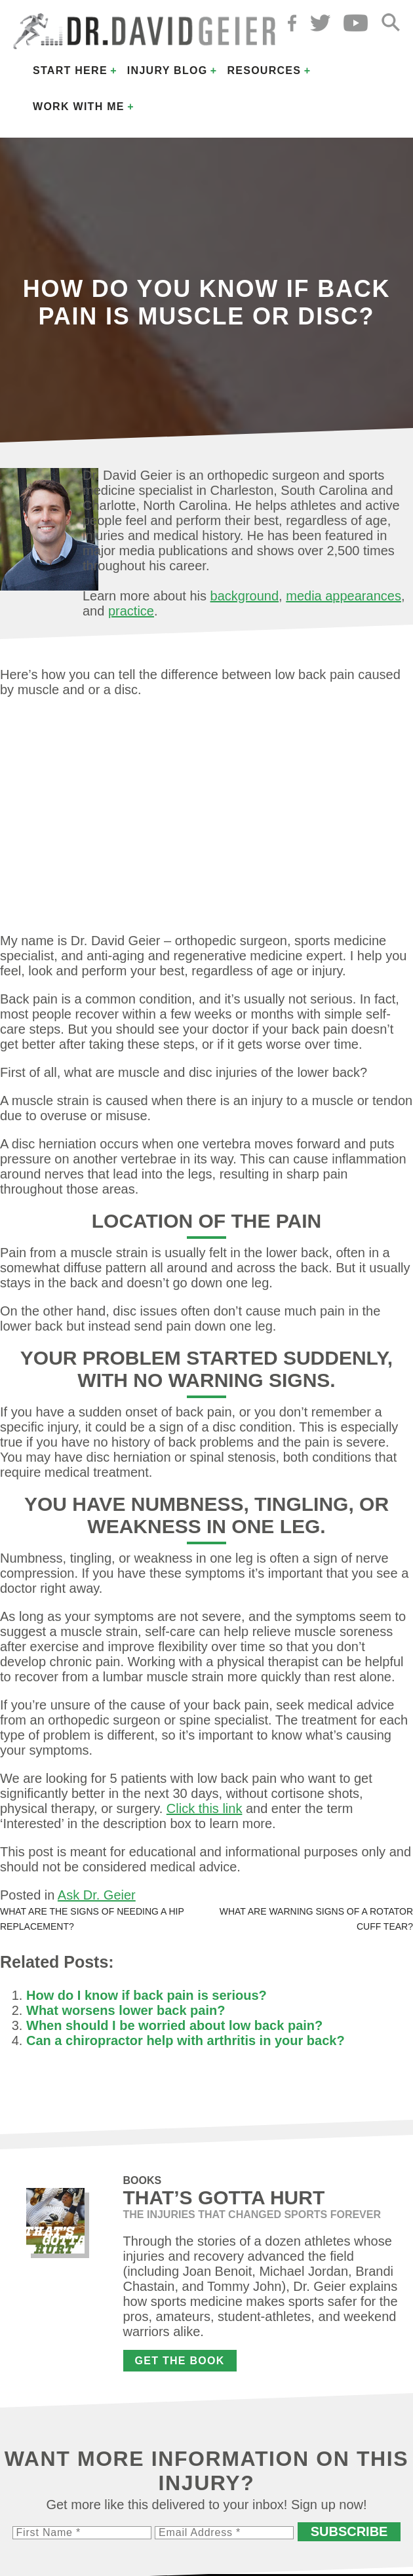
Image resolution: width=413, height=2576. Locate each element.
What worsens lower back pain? (125, 2010)
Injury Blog (167, 70)
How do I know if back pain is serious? (146, 1995)
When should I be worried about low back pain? (174, 2025)
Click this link (205, 1808)
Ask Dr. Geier (97, 1895)
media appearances (343, 596)
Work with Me (79, 106)
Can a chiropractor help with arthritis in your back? (185, 2040)
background (244, 596)
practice (131, 611)
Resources (264, 70)
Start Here (70, 70)
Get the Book (180, 2360)
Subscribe (349, 2531)
